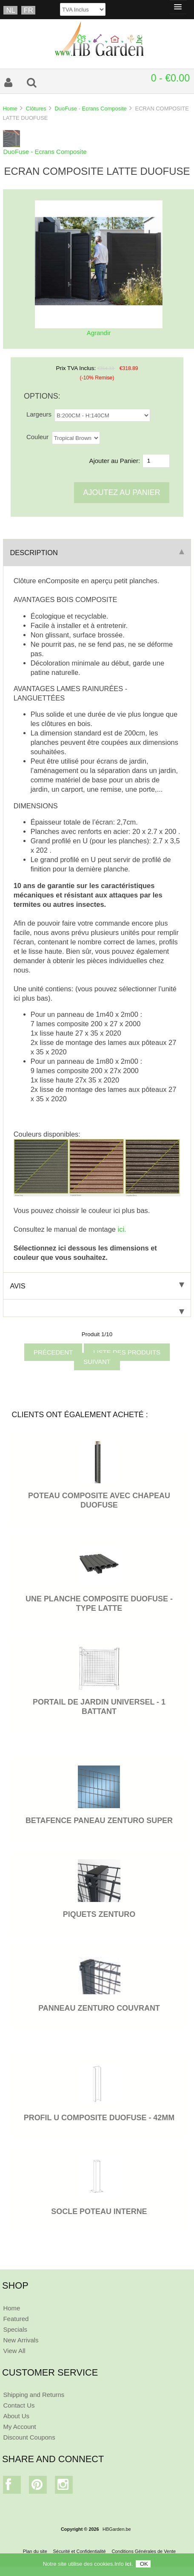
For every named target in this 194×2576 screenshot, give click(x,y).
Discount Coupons (29, 2437)
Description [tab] (97, 552)
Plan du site (35, 2551)
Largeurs (38, 414)
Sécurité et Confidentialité (79, 2551)
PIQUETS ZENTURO (99, 1914)
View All (14, 2350)
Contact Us (18, 2405)
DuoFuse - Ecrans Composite (90, 108)
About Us (16, 2416)
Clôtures (36, 108)
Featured (16, 2318)
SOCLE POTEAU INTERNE (99, 2211)
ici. (122, 1229)
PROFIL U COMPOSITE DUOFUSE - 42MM (99, 2117)
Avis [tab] (97, 1286)
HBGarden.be (117, 2529)
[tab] (97, 1308)
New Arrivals (20, 2340)
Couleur (37, 436)
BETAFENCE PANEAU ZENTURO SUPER (99, 1820)
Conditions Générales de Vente (143, 2551)
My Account (19, 2426)
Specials (15, 2329)
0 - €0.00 (170, 78)
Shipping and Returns (33, 2394)
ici (128, 2566)
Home (10, 108)
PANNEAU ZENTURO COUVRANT (99, 2008)
